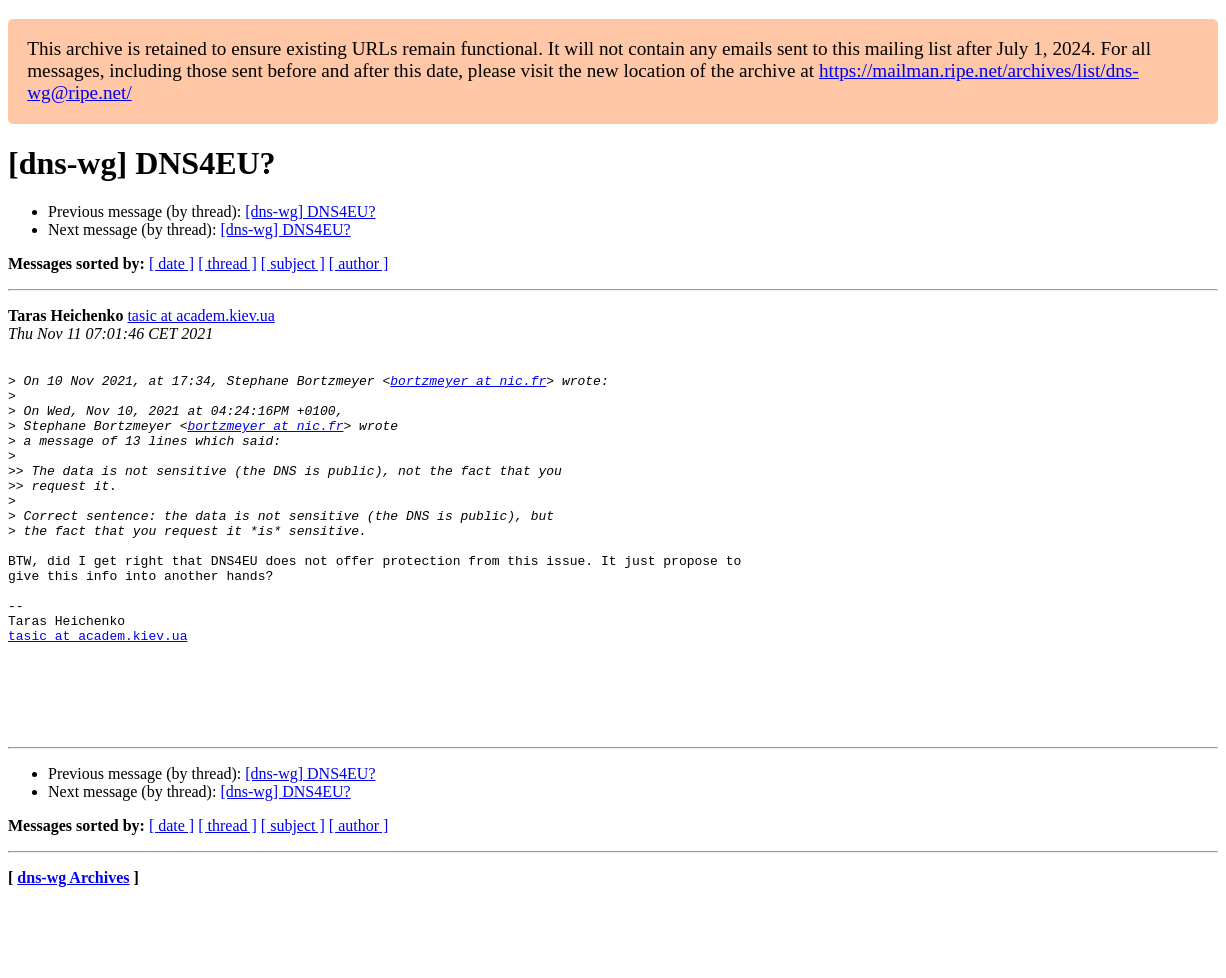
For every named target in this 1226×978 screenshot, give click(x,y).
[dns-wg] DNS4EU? (310, 211)
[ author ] (359, 263)
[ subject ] (293, 263)
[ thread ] (227, 263)
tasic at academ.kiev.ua (200, 315)
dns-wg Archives (73, 952)
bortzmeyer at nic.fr (468, 386)
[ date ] (171, 263)
